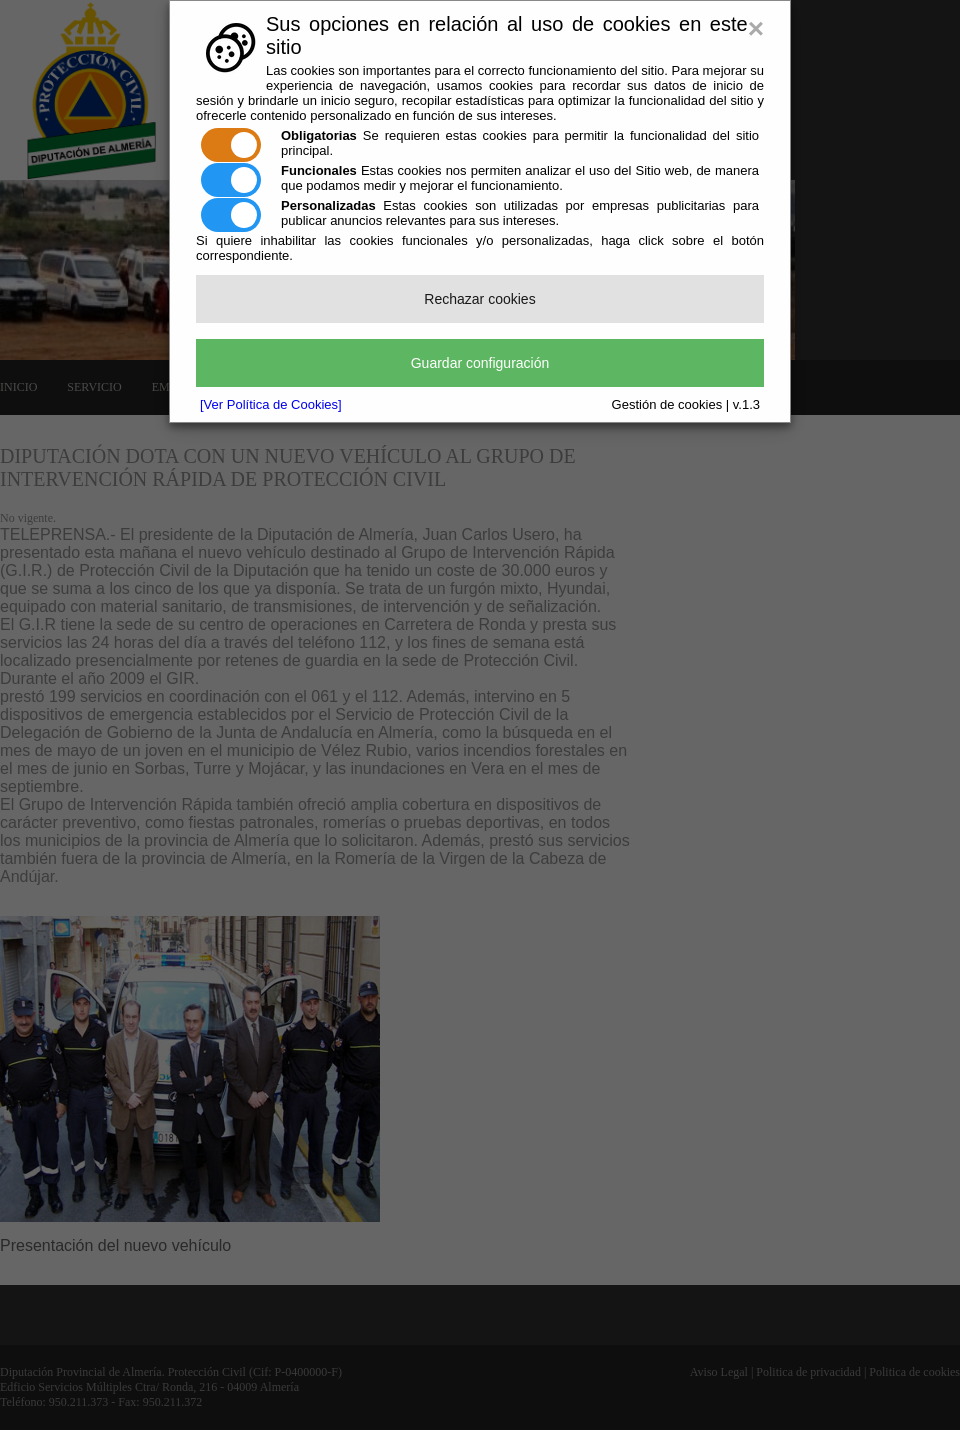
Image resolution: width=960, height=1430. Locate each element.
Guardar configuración (480, 363)
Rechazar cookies (479, 299)
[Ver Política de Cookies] (271, 404)
